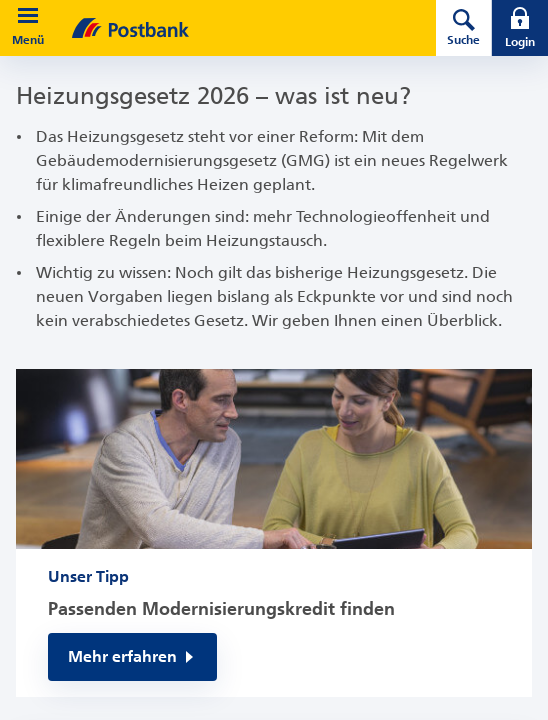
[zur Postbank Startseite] (226, 28)
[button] (28, 16)
